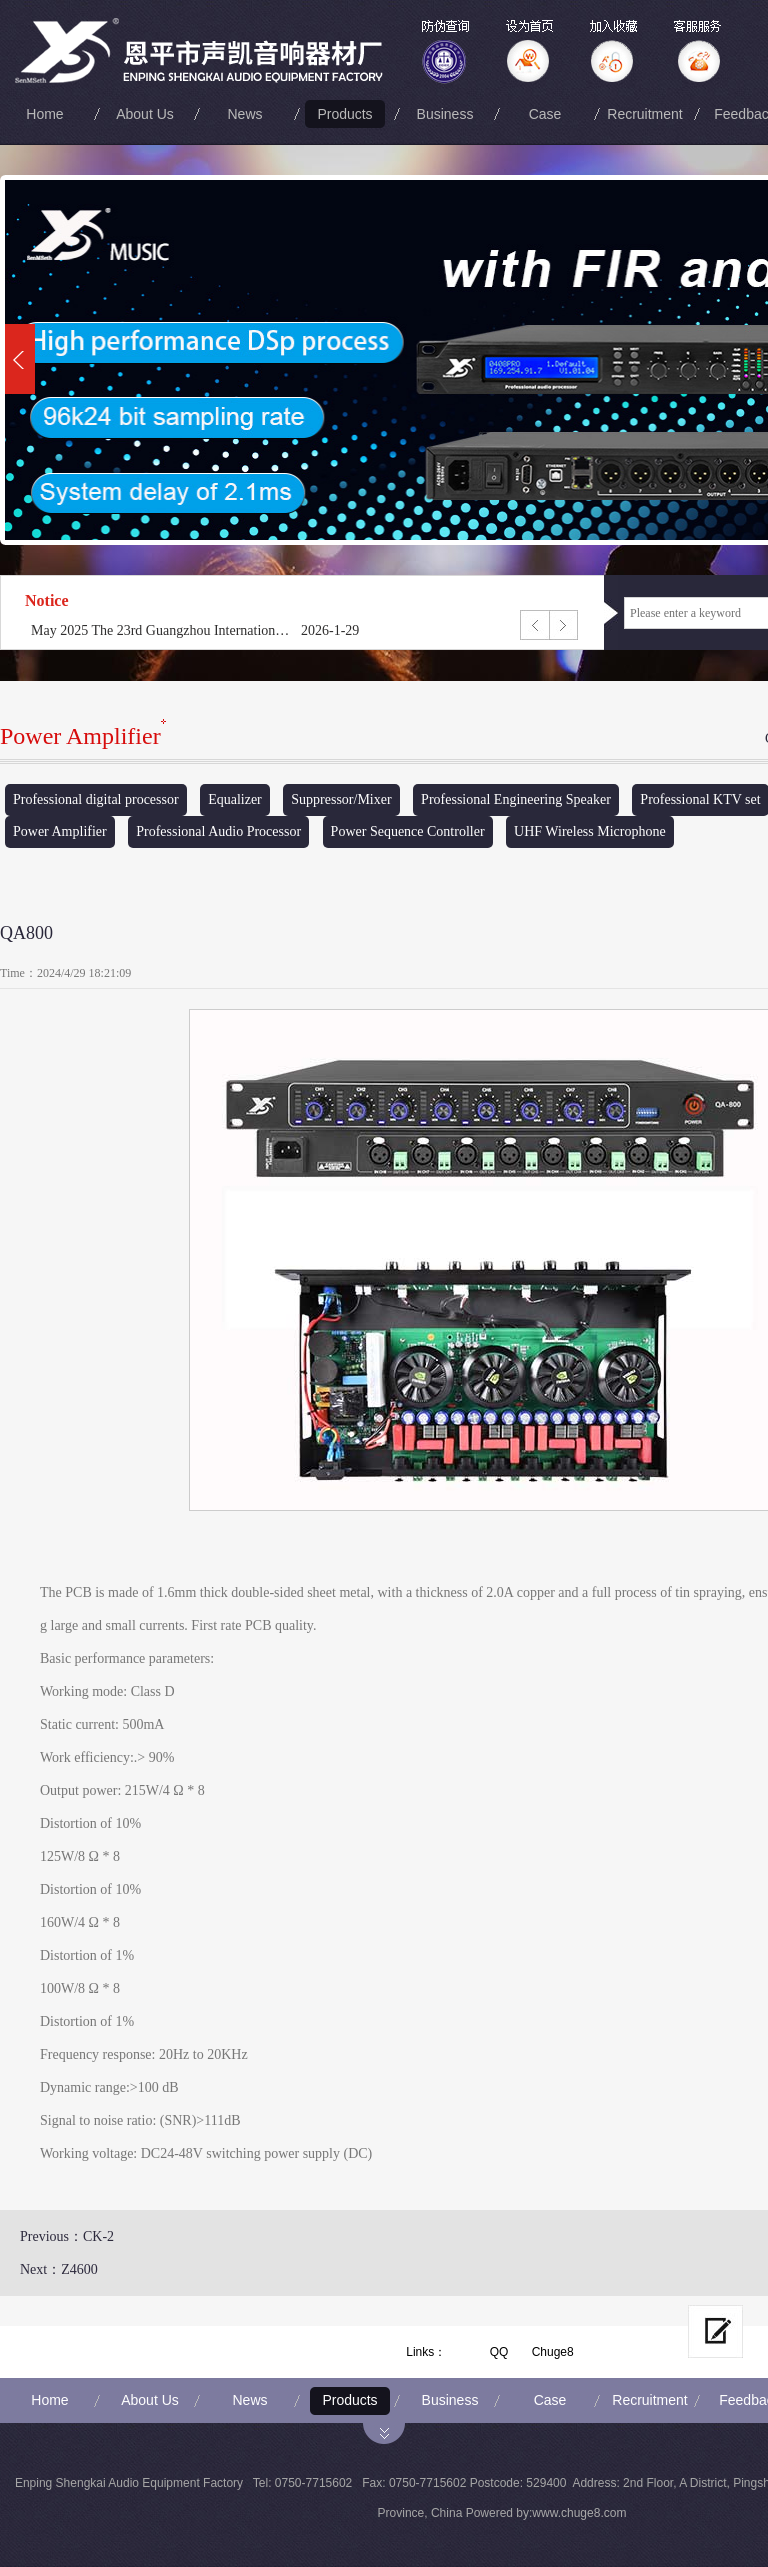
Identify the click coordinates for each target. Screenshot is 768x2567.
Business (445, 114)
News (244, 114)
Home (44, 114)
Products (344, 114)
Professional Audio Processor (218, 831)
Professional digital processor (96, 799)
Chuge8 (553, 2352)
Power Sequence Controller (408, 831)
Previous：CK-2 (67, 2236)
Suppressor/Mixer (341, 799)
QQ (499, 2352)
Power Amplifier (60, 831)
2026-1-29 (330, 630)
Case (545, 114)
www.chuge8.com (579, 2513)
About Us (145, 114)
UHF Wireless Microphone (590, 831)
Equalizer (235, 799)
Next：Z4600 (59, 2269)
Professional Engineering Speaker (516, 799)
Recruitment (644, 114)
